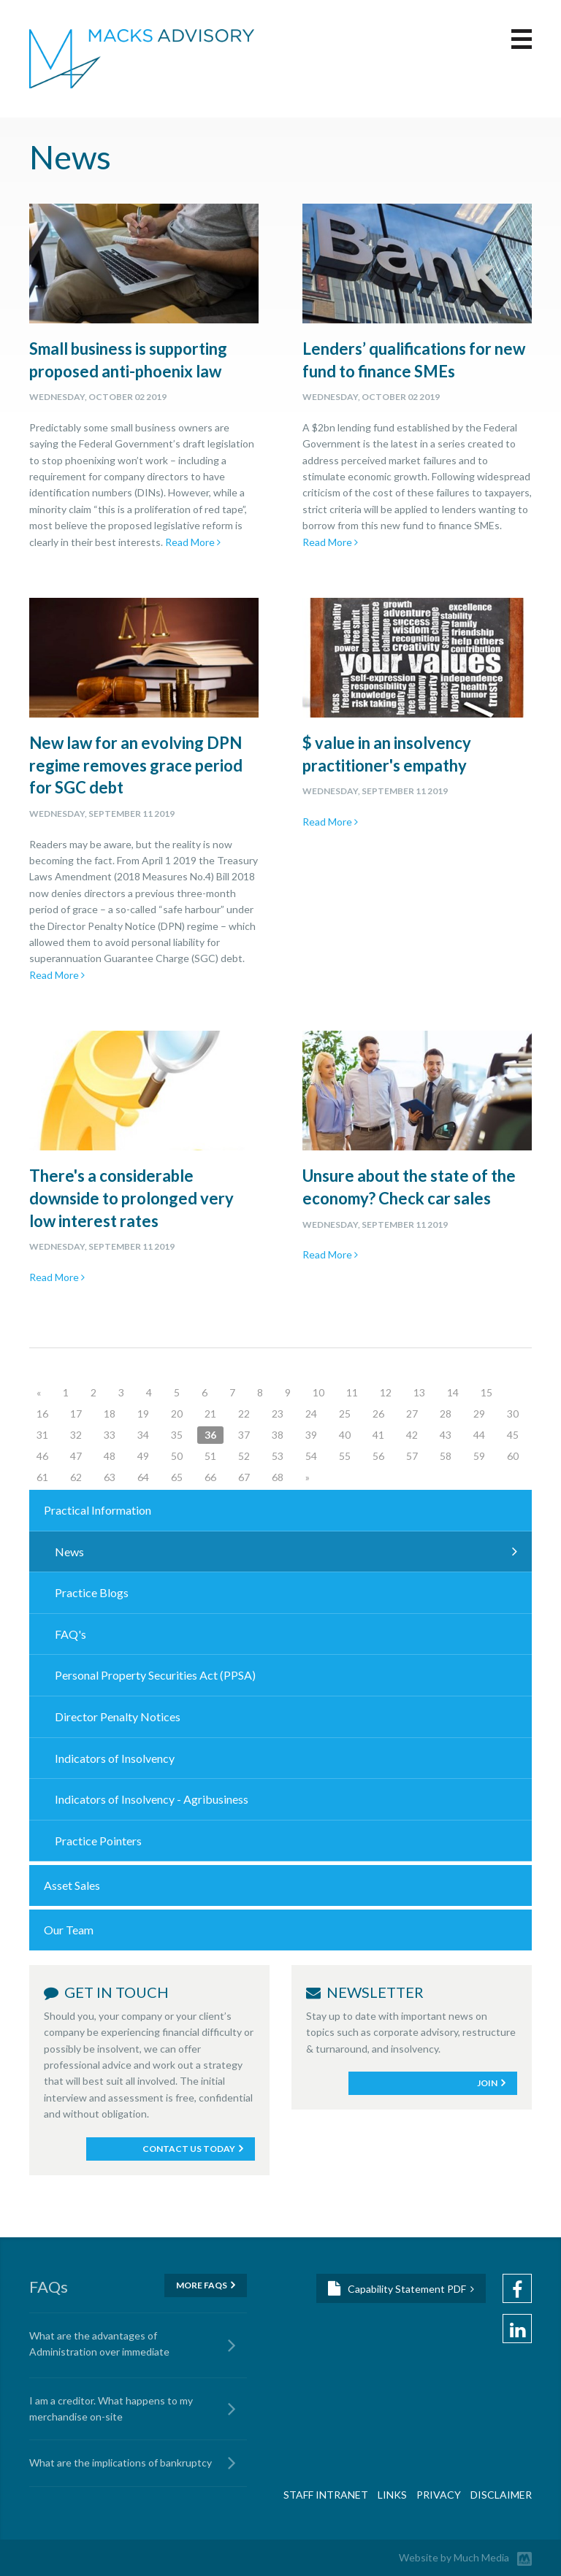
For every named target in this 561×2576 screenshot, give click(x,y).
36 (210, 1435)
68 (277, 1477)
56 (378, 1456)
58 (445, 1456)
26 (378, 1413)
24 (311, 1413)
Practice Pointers (98, 1841)
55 (345, 1456)
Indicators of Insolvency (115, 1758)
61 (42, 1477)
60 (513, 1456)
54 (311, 1456)
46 (42, 1456)
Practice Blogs (92, 1592)
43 (445, 1435)
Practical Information (97, 1510)
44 (479, 1435)
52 (244, 1456)
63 (109, 1477)
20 (177, 1413)
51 (210, 1456)
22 (244, 1413)
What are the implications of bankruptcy (120, 2462)
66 (210, 1477)
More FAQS (201, 2285)
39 (311, 1435)
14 (453, 1392)
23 (277, 1413)
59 (479, 1456)
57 (412, 1456)
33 (109, 1435)
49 (143, 1456)
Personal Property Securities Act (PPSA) (155, 1675)
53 (277, 1456)
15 (486, 1392)
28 (445, 1413)
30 (513, 1413)
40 (345, 1435)
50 (177, 1456)
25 (345, 1413)
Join (487, 2082)
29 (479, 1413)
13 (419, 1392)
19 (143, 1413)
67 (244, 1477)
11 (352, 1392)
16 (42, 1413)
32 (76, 1435)
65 (177, 1477)
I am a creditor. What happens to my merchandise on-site (111, 2408)
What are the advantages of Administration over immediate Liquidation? (99, 2346)
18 (109, 1413)
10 (318, 1392)
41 (378, 1435)
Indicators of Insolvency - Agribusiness (151, 1799)
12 (386, 1392)
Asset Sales (72, 1885)
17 (76, 1413)
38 (277, 1435)
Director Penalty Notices (117, 1716)
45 (513, 1435)
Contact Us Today (188, 2148)
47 (76, 1456)
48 (109, 1456)
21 (210, 1413)
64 (143, 1477)
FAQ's (70, 1634)
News (69, 1551)
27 (412, 1413)
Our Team (69, 1930)
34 (143, 1435)
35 (177, 1435)
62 (76, 1477)
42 (412, 1435)
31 (42, 1435)
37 (244, 1435)
